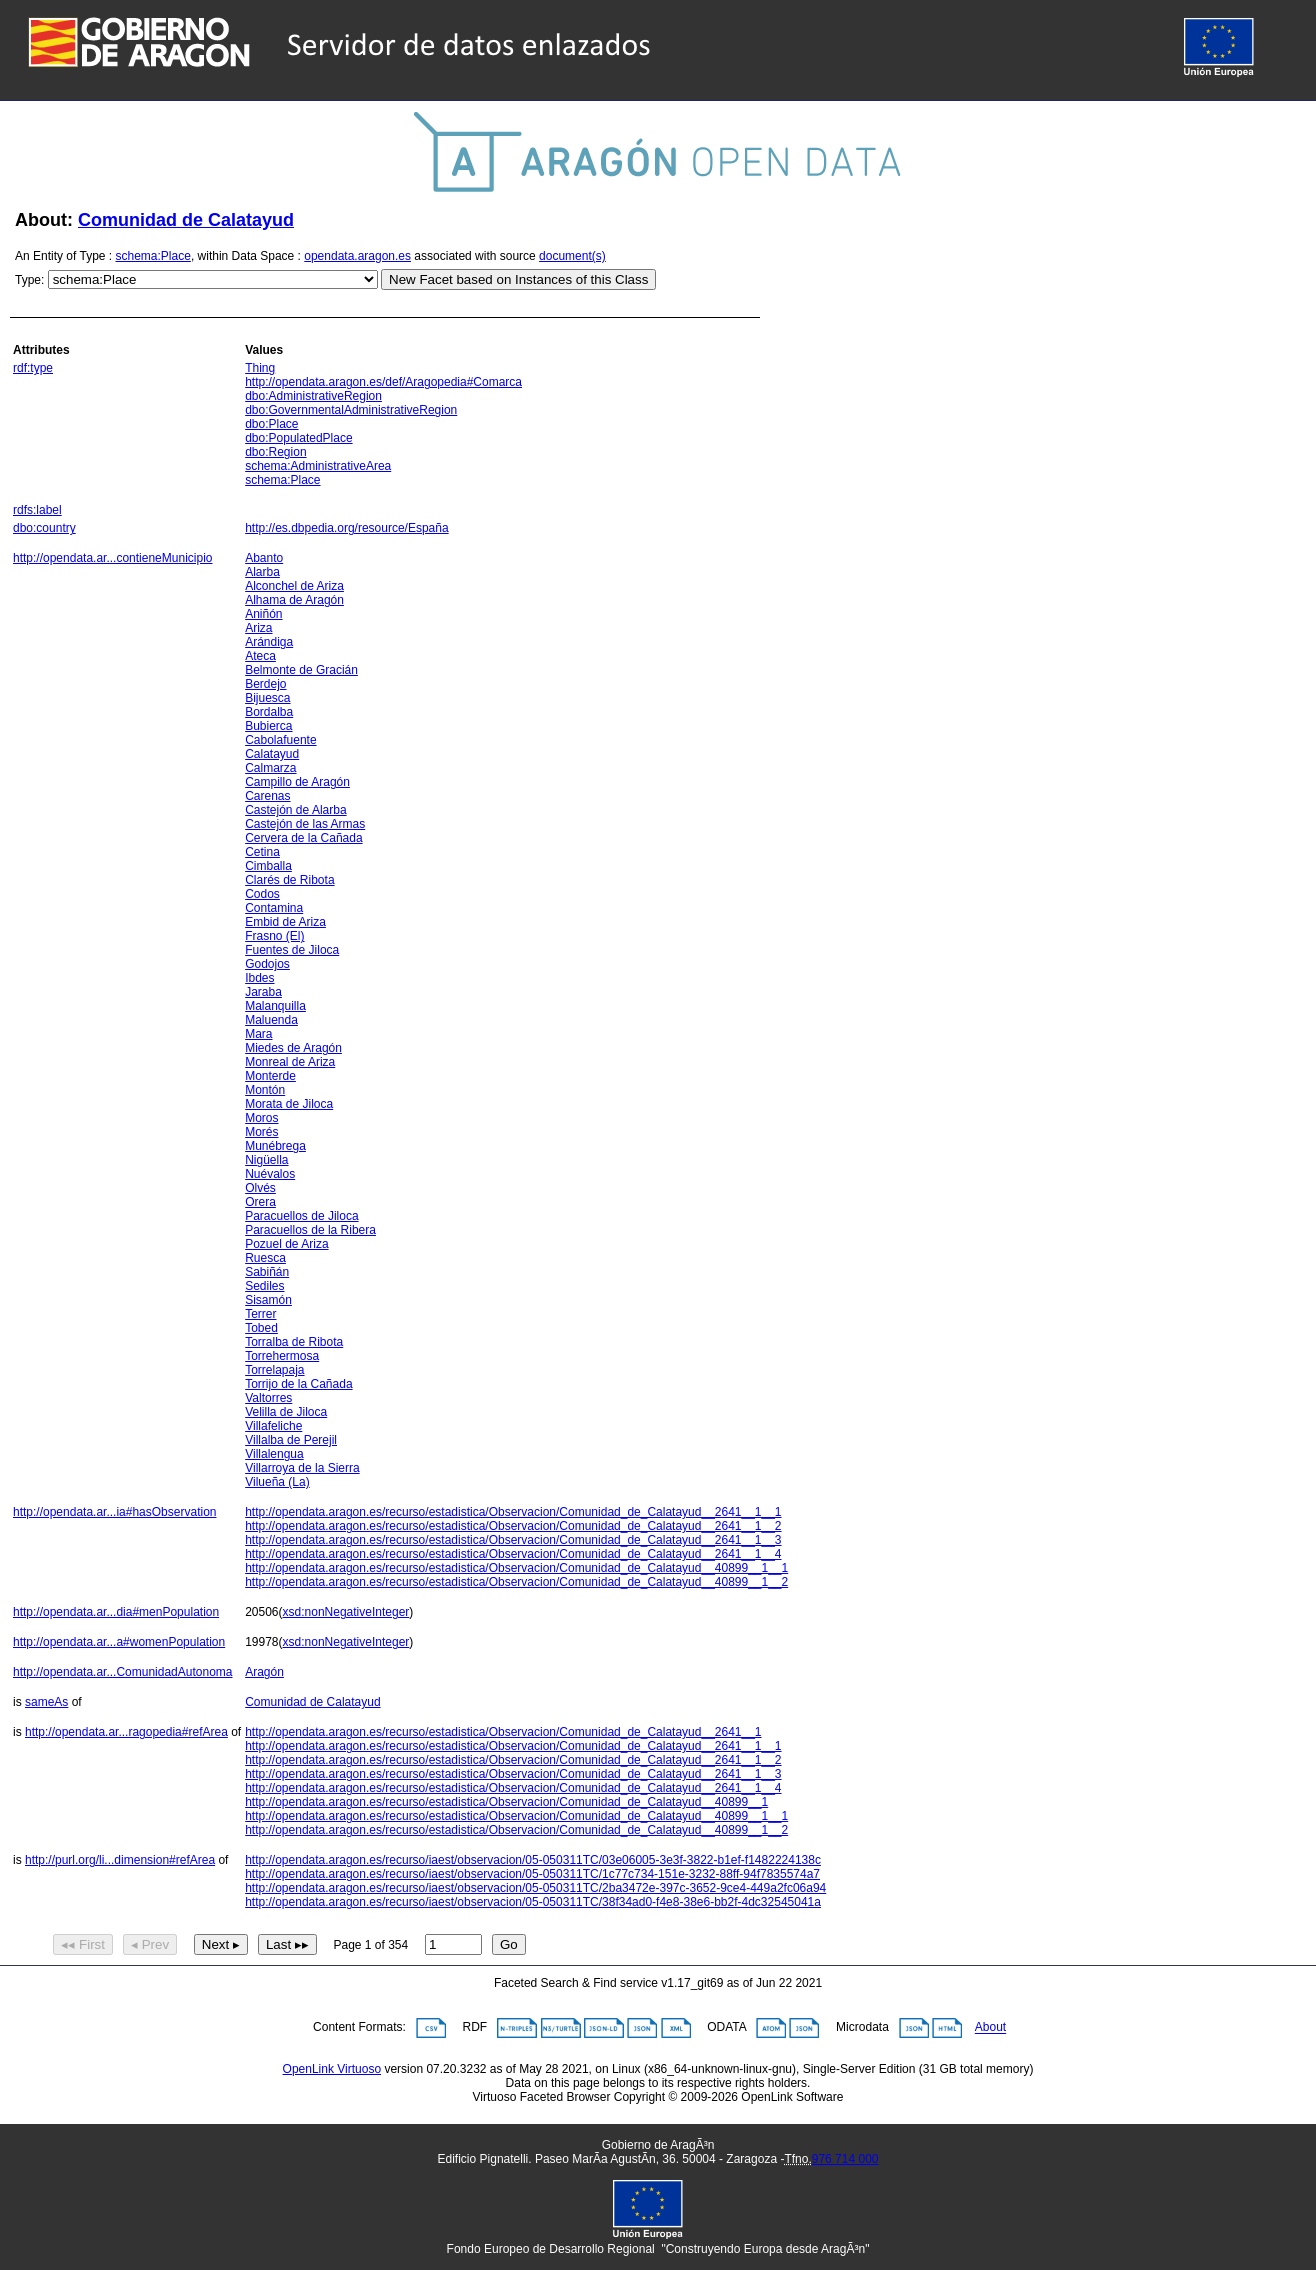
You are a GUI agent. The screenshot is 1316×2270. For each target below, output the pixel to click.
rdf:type (33, 368)
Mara (258, 1034)
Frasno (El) (274, 936)
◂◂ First (83, 1944)
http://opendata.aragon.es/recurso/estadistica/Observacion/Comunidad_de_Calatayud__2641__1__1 (513, 1512)
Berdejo (265, 684)
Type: (29, 280)
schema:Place (153, 256)
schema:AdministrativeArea (318, 466)
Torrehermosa (282, 1356)
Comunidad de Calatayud (186, 220)
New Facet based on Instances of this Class (518, 279)
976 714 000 (845, 2159)
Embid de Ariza (285, 922)
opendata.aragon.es (357, 256)
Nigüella (266, 1160)
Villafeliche (273, 1426)
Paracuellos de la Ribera (310, 1230)
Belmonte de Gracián (301, 670)
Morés (261, 1132)
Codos (262, 894)
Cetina (262, 852)
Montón (265, 1090)
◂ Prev (150, 1944)
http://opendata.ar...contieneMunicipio (112, 558)
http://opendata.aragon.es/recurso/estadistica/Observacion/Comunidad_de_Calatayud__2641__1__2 (513, 1526)
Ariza (258, 628)
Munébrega (275, 1146)
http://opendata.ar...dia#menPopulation (116, 1612)
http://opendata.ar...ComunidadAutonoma (123, 1672)
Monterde (270, 1076)
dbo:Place (271, 424)
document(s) (572, 256)
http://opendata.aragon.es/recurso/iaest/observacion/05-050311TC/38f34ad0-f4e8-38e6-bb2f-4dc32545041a (533, 1902)
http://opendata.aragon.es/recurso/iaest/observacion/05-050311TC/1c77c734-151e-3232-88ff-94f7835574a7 (532, 1874)
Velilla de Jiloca (286, 1412)
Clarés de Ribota (289, 880)
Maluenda (271, 1020)
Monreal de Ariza (290, 1062)
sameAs (46, 1702)
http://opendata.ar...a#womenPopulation (119, 1642)
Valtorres (268, 1398)
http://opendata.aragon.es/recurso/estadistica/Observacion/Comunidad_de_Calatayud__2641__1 (503, 1732)
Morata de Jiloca (289, 1104)
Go (509, 1944)
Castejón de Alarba (295, 810)
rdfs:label (37, 510)
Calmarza (270, 768)
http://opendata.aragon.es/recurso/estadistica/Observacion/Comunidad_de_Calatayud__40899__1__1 (516, 1568)
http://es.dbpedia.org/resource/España (346, 528)
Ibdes (259, 978)
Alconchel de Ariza (294, 586)
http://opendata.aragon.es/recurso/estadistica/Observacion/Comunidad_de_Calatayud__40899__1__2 (516, 1582)
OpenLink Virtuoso (332, 2069)
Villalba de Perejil (291, 1440)
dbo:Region (275, 452)
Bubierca (268, 726)
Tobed (261, 1328)
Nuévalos (270, 1174)
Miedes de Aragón (293, 1048)
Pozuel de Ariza (286, 1244)
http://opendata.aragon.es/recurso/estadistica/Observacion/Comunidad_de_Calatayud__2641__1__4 (513, 1554)
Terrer (260, 1314)
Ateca (260, 656)
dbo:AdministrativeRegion (313, 396)
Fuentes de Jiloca (292, 950)
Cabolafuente (280, 740)
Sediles (264, 1286)
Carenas (267, 796)
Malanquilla (275, 1006)
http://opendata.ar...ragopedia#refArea (126, 1732)
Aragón (264, 1672)
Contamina (274, 908)
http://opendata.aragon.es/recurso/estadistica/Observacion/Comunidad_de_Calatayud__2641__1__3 (513, 1540)
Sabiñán (267, 1272)
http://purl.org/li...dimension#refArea (120, 1860)
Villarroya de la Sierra (302, 1468)
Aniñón (263, 614)
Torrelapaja (274, 1370)
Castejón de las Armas (305, 824)
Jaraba (263, 992)
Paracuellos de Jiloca (301, 1216)
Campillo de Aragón (297, 782)
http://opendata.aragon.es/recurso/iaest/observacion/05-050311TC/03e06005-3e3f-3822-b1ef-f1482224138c (533, 1860)
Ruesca (265, 1258)
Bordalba (269, 712)
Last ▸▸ (287, 1944)
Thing (260, 368)
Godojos (267, 964)
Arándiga (269, 642)
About (990, 2028)
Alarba (262, 572)
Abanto (264, 558)
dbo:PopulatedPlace (298, 438)
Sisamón (268, 1300)
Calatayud (272, 754)
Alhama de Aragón (294, 600)
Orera (260, 1202)
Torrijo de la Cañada (298, 1384)
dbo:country (44, 528)
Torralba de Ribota (294, 1342)
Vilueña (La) (277, 1482)
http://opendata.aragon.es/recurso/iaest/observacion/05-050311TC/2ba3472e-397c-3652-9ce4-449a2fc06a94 (535, 1888)
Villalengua (274, 1454)
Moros (261, 1118)
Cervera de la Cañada (303, 838)
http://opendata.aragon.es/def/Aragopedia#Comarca (383, 382)
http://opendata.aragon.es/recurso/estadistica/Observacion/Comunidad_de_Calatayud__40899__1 (506, 1802)
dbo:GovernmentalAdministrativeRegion (351, 410)
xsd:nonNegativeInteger (346, 1612)
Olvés (260, 1188)
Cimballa (268, 866)
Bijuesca (267, 698)
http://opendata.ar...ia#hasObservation (114, 1512)
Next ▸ (221, 1944)
